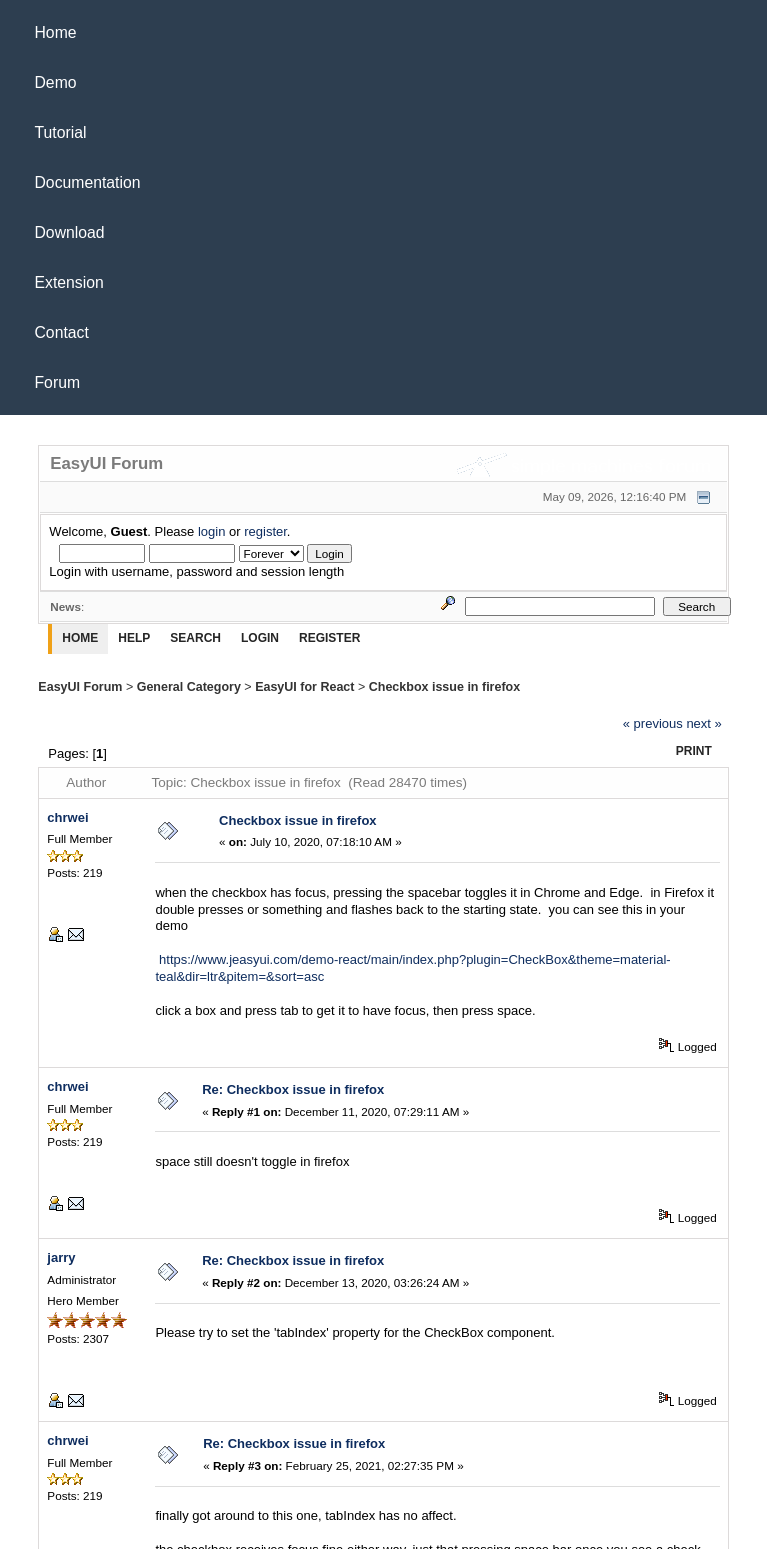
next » (703, 723)
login (211, 531)
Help (134, 638)
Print (694, 751)
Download (70, 232)
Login (260, 638)
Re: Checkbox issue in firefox (293, 1089)
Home (56, 32)
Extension (69, 282)
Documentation (88, 182)
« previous (653, 723)
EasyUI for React (304, 687)
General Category (189, 687)
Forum (58, 382)
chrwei (67, 817)
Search (195, 638)
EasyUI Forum (80, 687)
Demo (56, 82)
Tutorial (61, 132)
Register (329, 638)
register (265, 531)
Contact (62, 332)
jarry (61, 1257)
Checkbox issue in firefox (444, 687)
